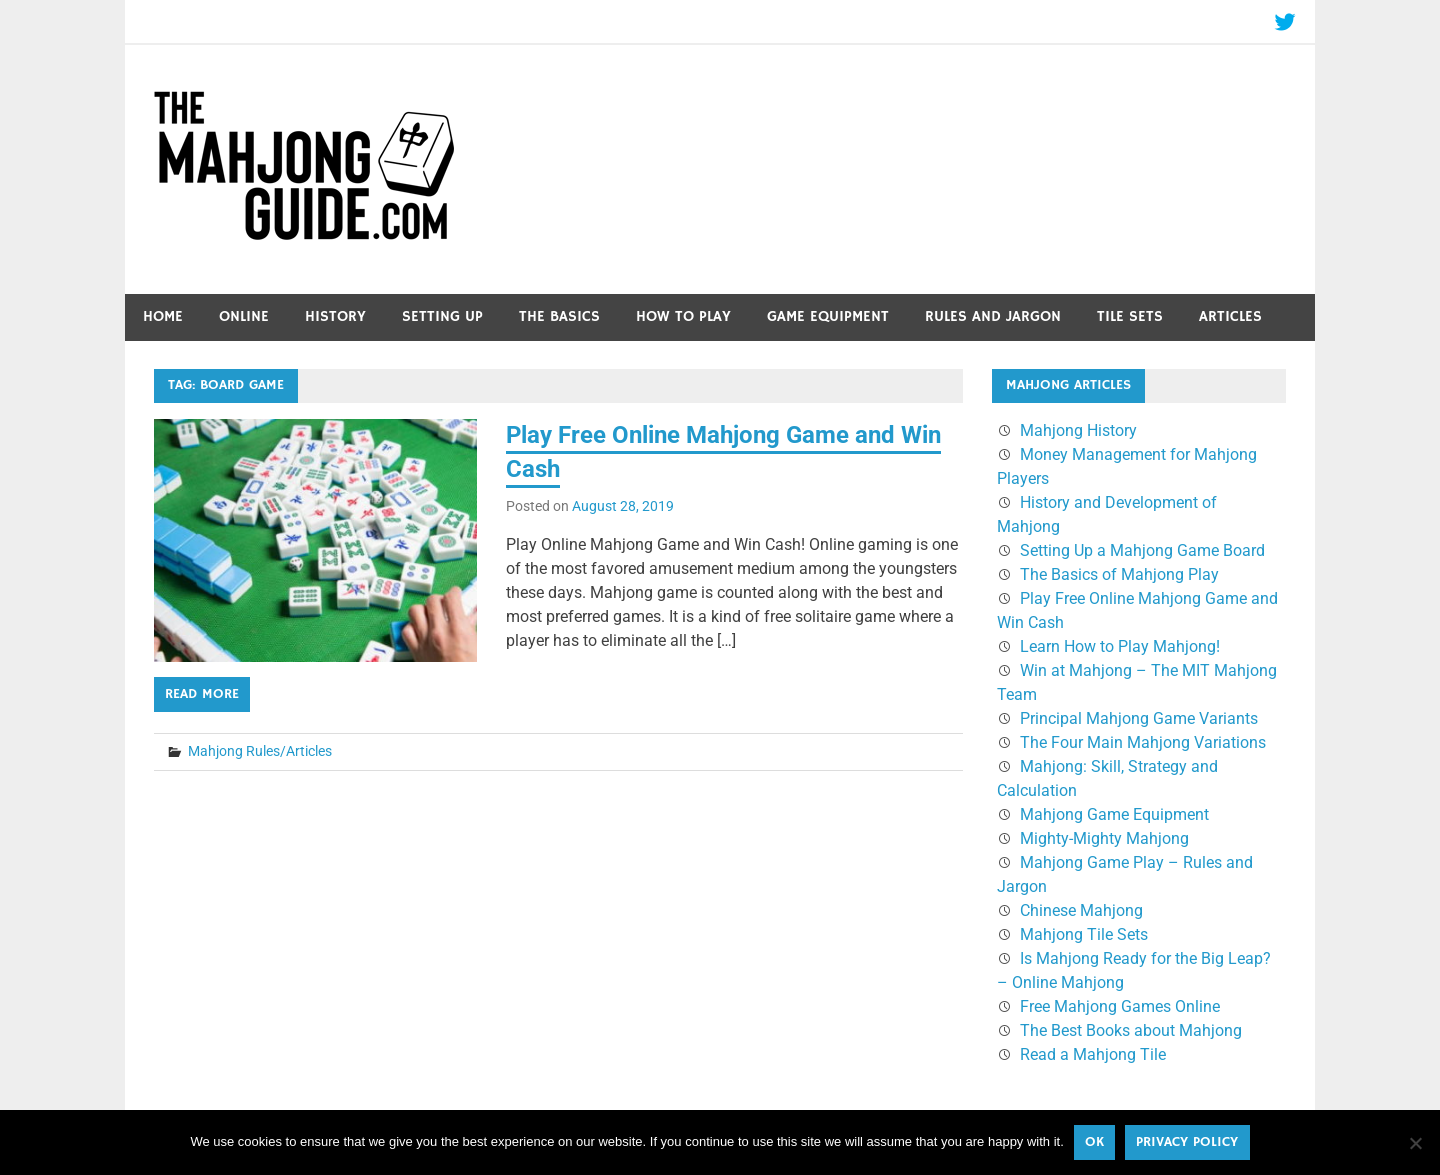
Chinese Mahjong (1081, 910)
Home (163, 316)
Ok (1094, 1142)
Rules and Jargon (993, 316)
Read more (202, 694)
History (335, 316)
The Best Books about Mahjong (1131, 1030)
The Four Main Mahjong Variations (1143, 742)
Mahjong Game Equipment (1114, 814)
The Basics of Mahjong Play (1119, 574)
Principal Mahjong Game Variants (1139, 718)
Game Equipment (828, 316)
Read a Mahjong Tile (1093, 1054)
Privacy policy (1187, 1142)
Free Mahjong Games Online (1120, 1006)
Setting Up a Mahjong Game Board (1142, 550)
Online (244, 316)
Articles (1230, 316)
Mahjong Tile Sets (1084, 934)
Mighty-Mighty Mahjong (1104, 838)
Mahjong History (1078, 430)
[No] (1415, 1143)
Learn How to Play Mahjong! (1120, 646)
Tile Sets (1130, 316)
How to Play (683, 316)
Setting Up (442, 316)
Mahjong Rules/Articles (260, 751)
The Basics (559, 316)
